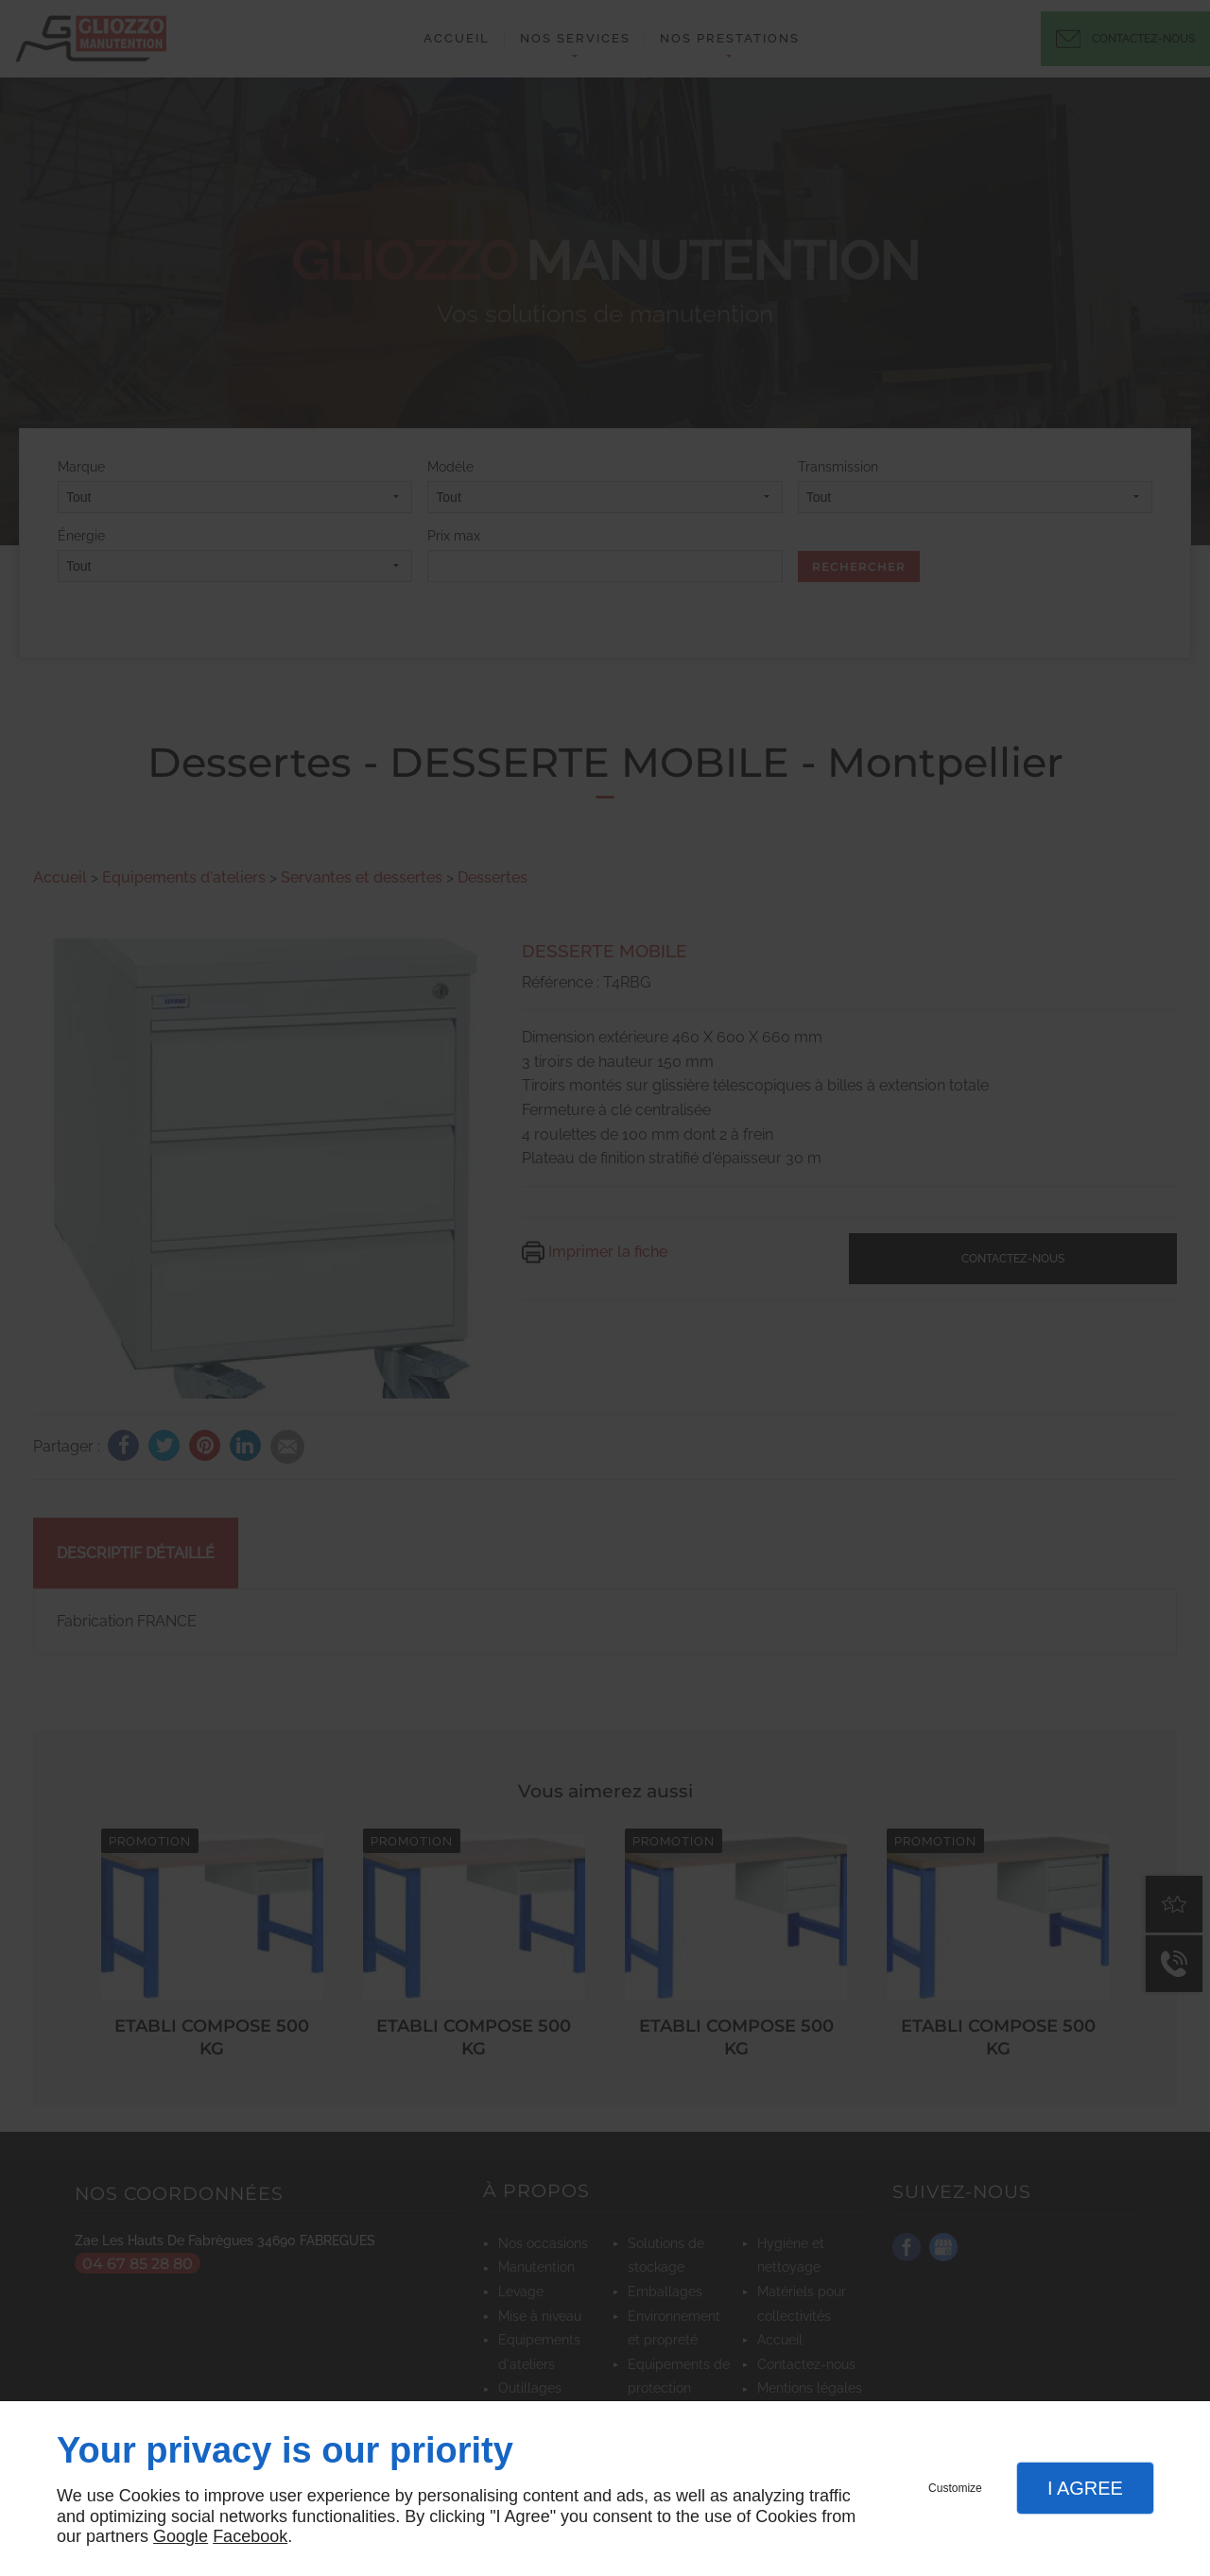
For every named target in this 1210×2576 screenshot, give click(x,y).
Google (180, 2536)
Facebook (250, 2536)
